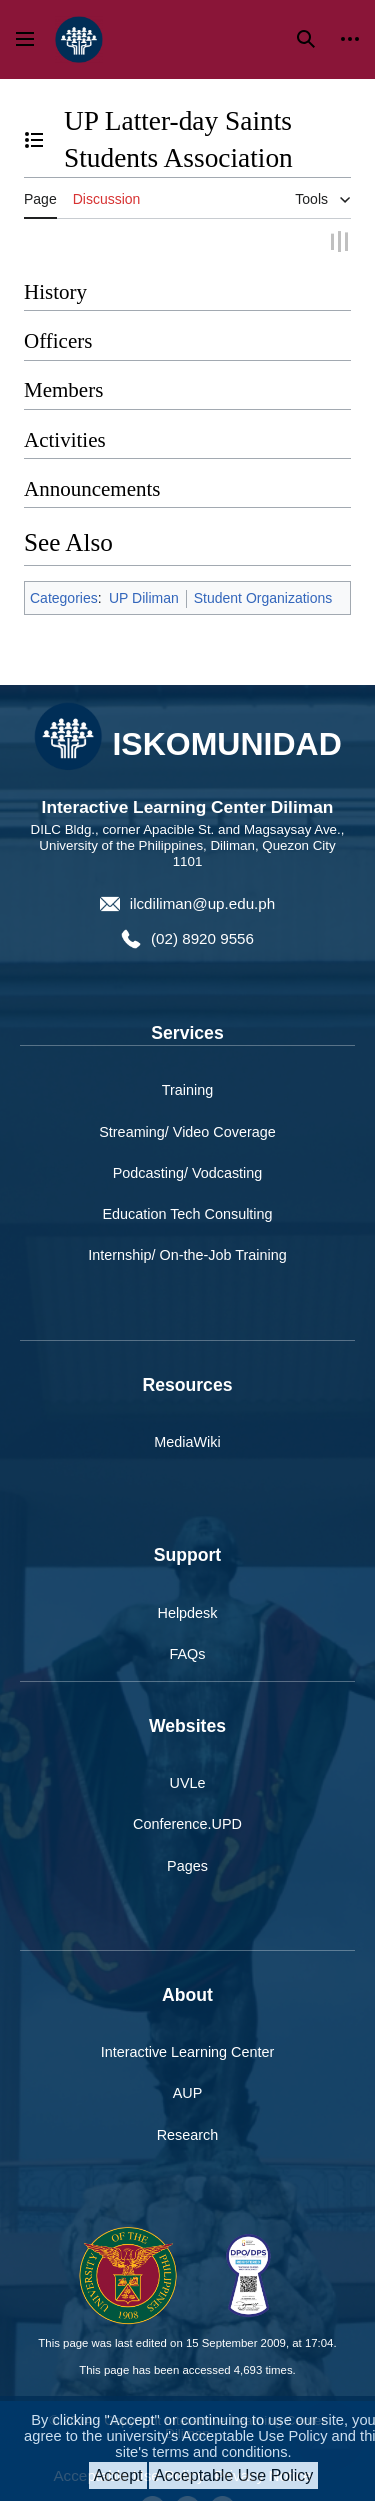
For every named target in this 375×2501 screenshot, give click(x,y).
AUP (188, 2093)
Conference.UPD (187, 1824)
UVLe (188, 1783)
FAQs (188, 1653)
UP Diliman (144, 597)
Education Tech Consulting (187, 1213)
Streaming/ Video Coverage (187, 1131)
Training (187, 1090)
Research (188, 2134)
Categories (64, 597)
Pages (187, 1865)
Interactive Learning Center (188, 2052)
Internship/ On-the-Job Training (187, 1254)
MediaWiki (187, 1441)
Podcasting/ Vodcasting (188, 1172)
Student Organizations (263, 597)
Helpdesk (188, 1612)
